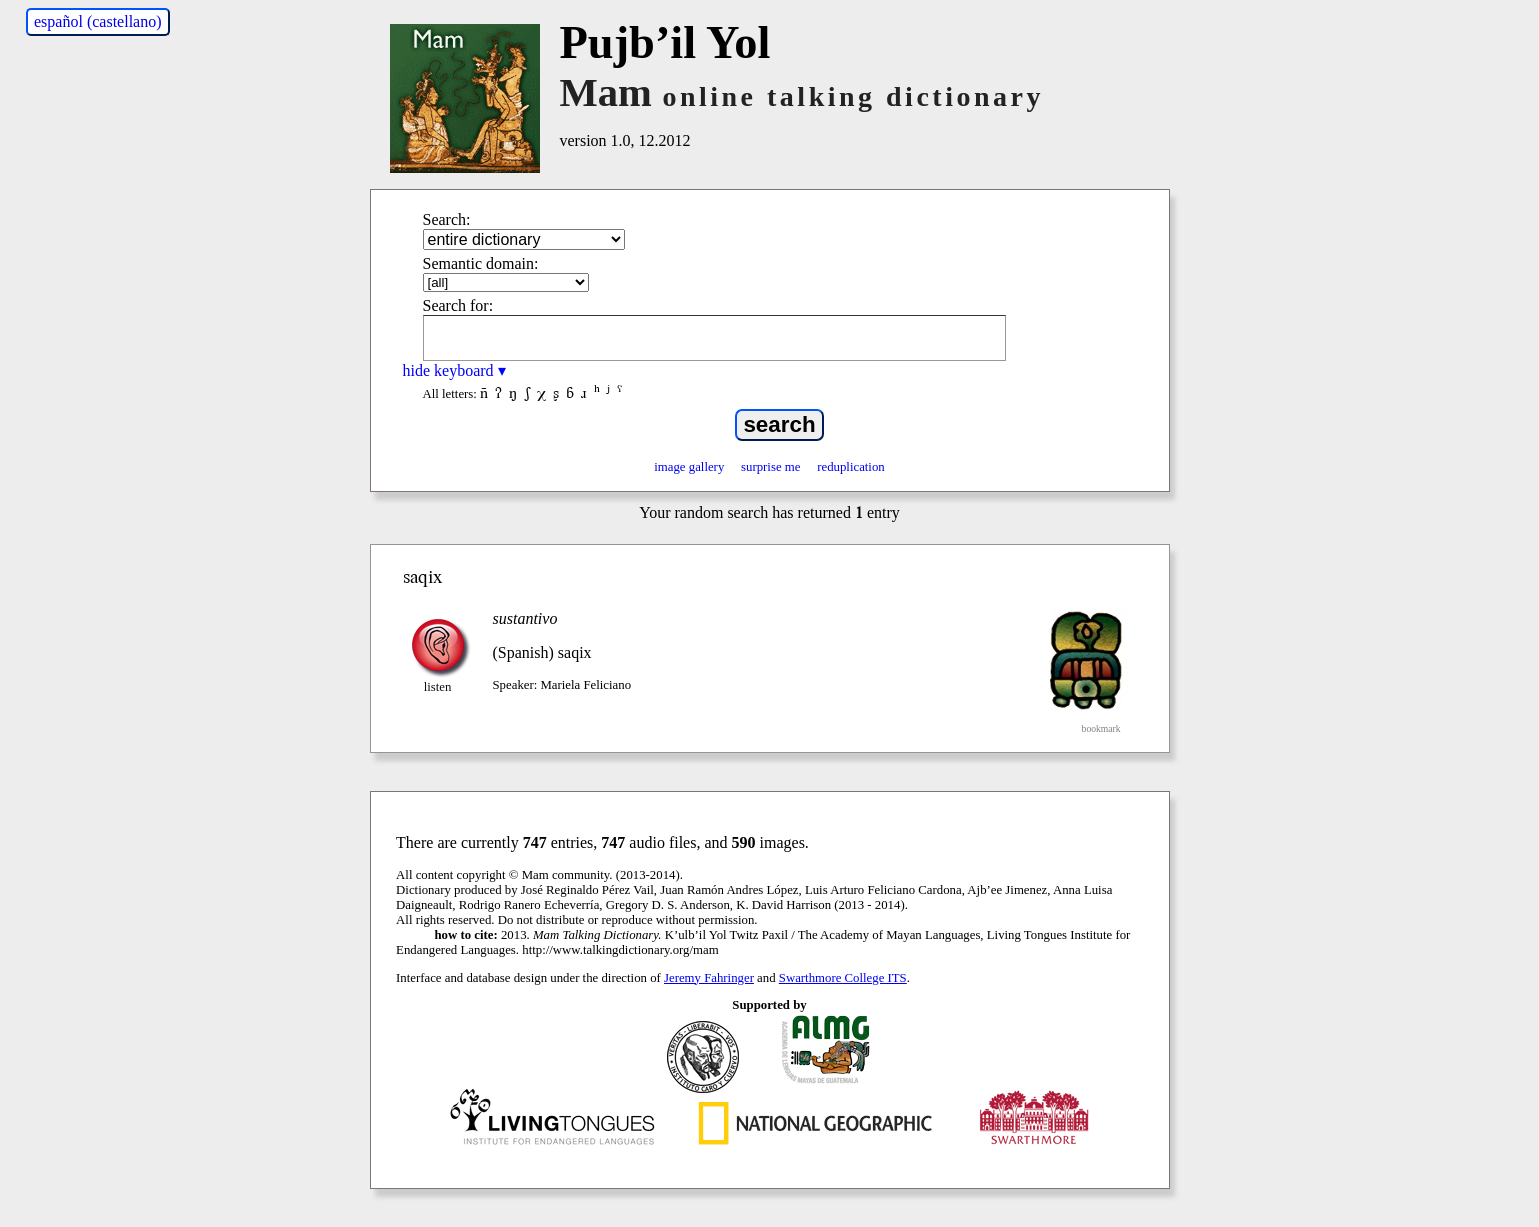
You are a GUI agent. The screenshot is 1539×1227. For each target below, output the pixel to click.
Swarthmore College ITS (843, 978)
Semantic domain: (481, 263)
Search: (447, 219)
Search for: (458, 305)
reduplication (851, 467)
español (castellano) (98, 21)
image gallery (689, 467)
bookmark (1101, 728)
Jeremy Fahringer (709, 978)
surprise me (770, 467)
